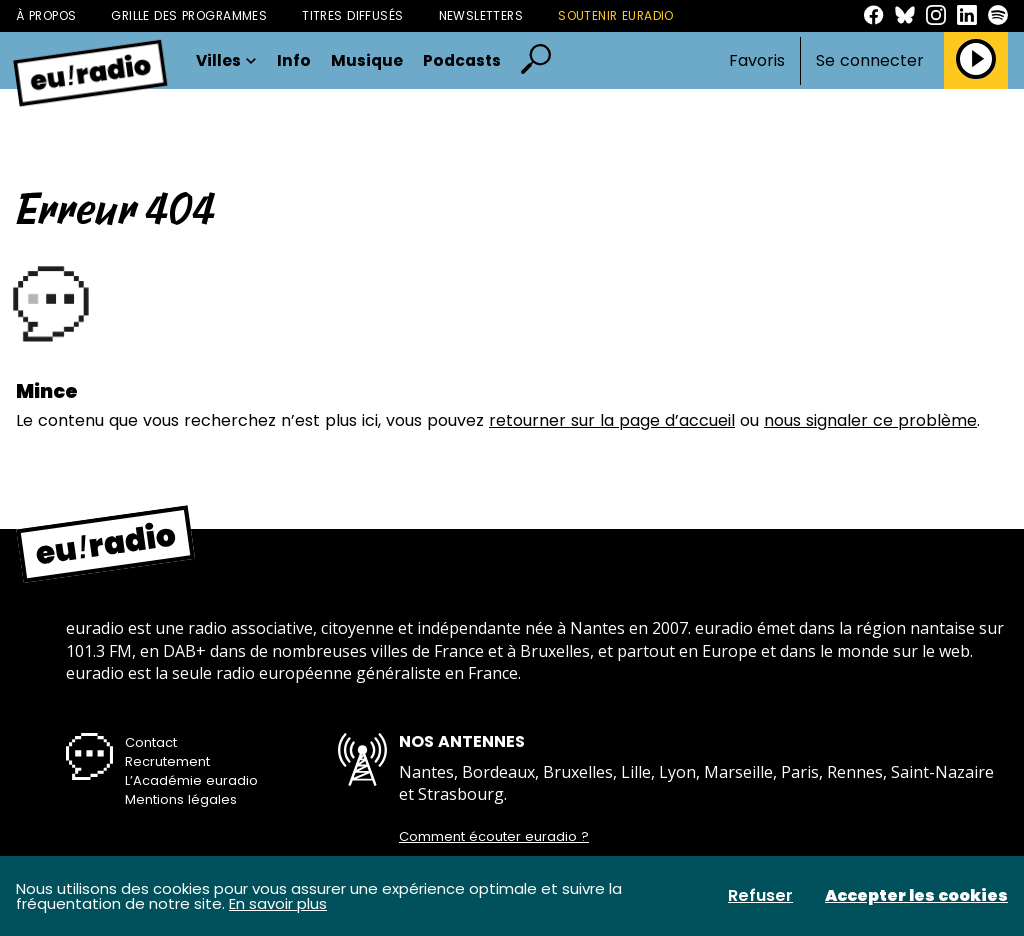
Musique (367, 61)
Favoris (757, 60)
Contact (151, 742)
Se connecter (870, 61)
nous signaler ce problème (870, 420)
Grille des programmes (189, 15)
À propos (46, 15)
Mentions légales (181, 799)
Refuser (760, 896)
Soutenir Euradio (616, 15)
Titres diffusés (352, 15)
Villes (226, 61)
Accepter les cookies (916, 896)
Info (294, 61)
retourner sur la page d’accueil (612, 420)
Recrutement (167, 761)
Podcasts (462, 61)
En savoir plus (278, 903)
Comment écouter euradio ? (494, 837)
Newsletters (481, 15)
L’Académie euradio (191, 780)
